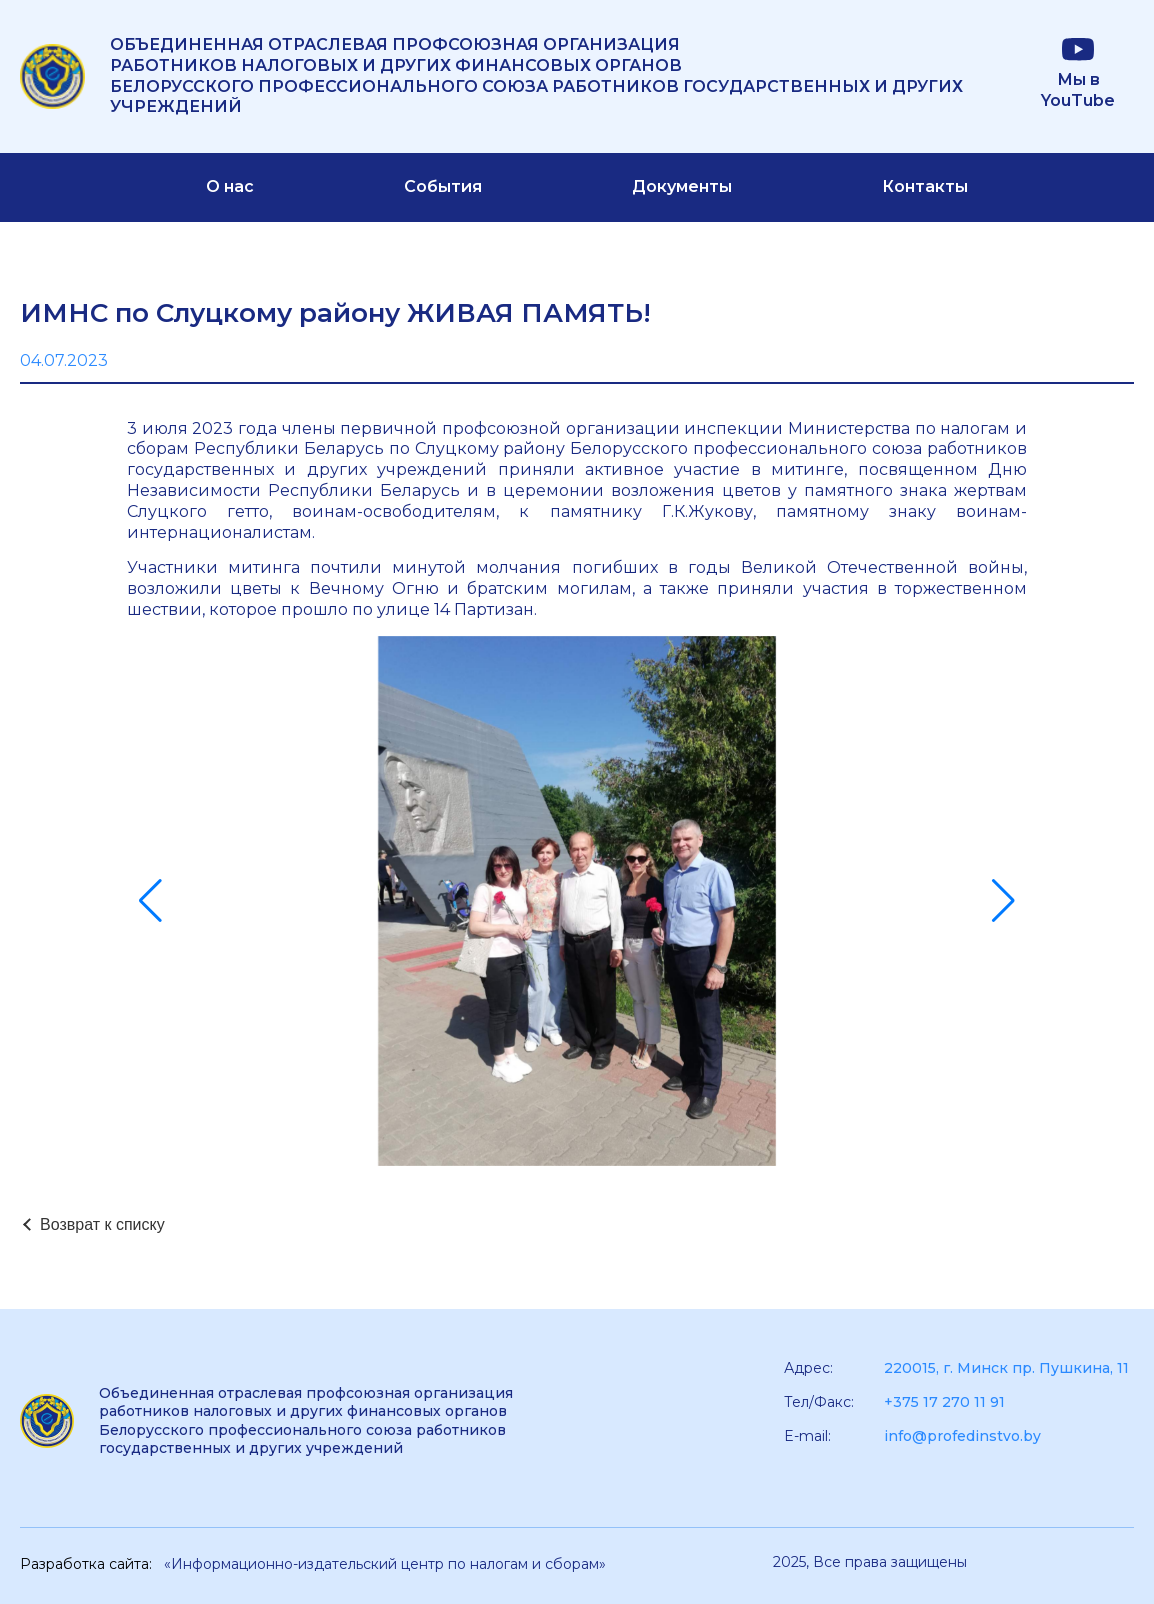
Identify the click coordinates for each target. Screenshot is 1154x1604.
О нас (230, 186)
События (443, 186)
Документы (682, 186)
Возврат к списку (102, 1224)
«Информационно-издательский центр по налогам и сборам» (385, 1564)
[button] (150, 901)
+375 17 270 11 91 (944, 1402)
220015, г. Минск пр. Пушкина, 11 (1006, 1368)
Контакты (925, 186)
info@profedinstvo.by (962, 1436)
